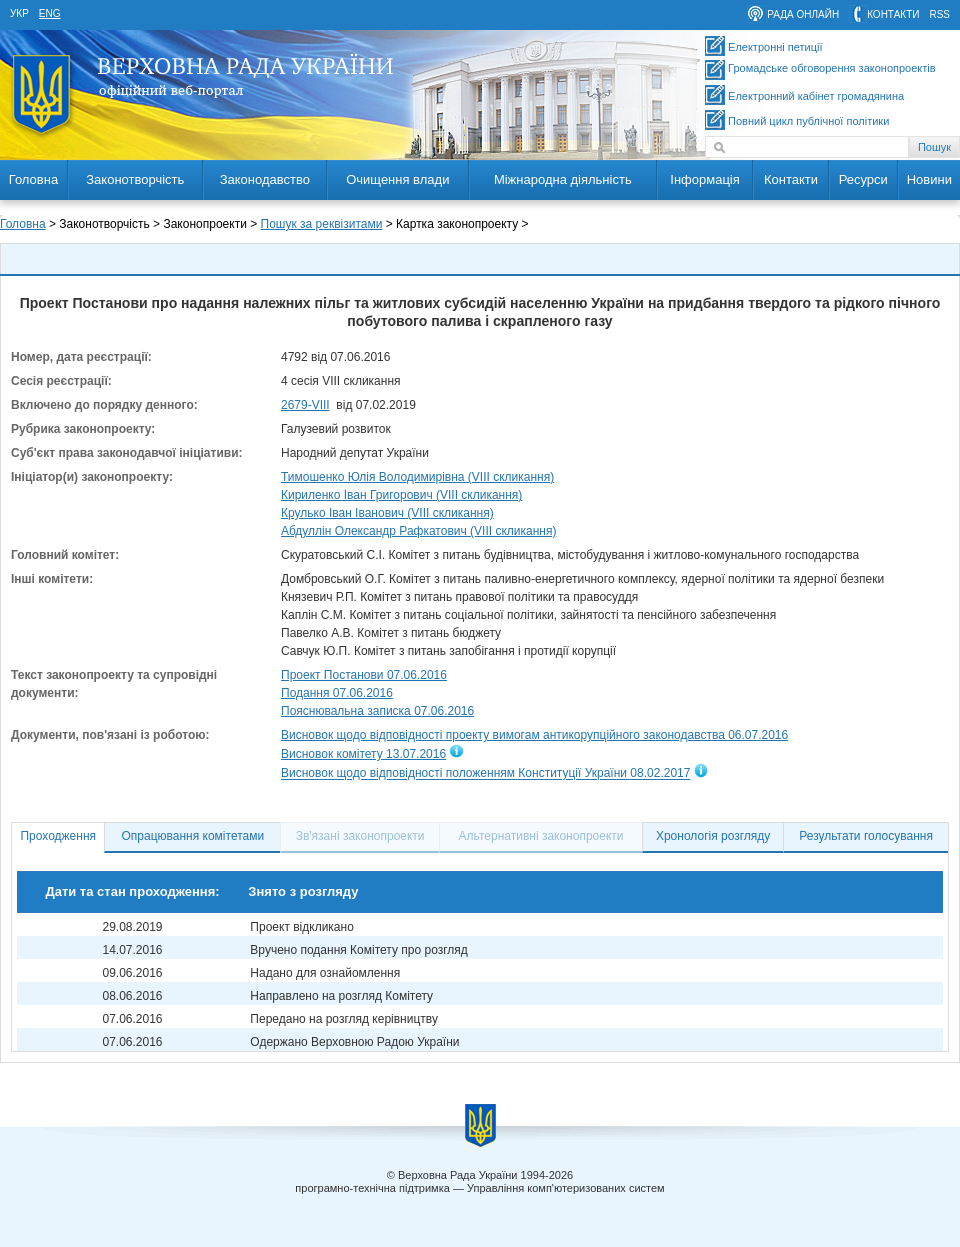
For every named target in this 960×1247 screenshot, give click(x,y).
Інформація (705, 179)
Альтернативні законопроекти (541, 836)
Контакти (791, 179)
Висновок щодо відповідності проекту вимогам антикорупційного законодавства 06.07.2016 (534, 735)
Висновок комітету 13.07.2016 (363, 754)
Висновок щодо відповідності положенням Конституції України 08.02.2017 (485, 774)
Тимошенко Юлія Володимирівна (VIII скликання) (417, 477)
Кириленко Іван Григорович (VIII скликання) (401, 495)
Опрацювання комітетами (193, 836)
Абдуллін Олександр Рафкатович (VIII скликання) (418, 531)
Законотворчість (135, 179)
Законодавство (265, 179)
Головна (33, 179)
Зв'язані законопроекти (360, 836)
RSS (939, 14)
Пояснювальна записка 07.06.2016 (377, 711)
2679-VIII (305, 405)
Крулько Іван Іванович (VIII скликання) (387, 513)
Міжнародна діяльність (563, 179)
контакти (893, 14)
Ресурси (863, 179)
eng (50, 13)
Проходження (58, 836)
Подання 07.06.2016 (337, 693)
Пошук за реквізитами (322, 224)
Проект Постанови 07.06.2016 (364, 675)
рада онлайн (803, 14)
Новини (929, 179)
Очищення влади (397, 179)
